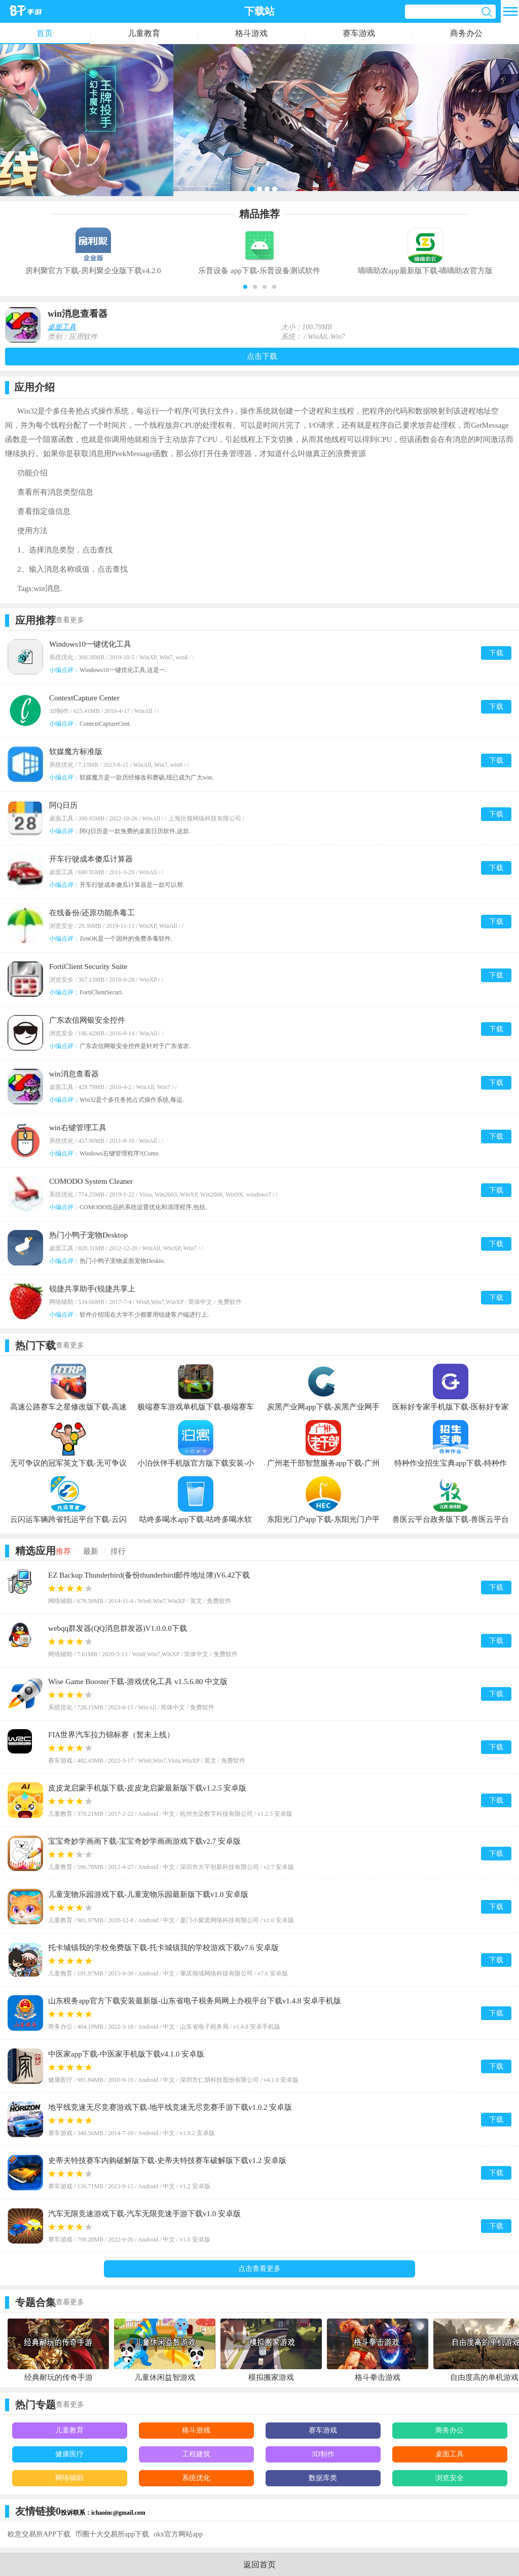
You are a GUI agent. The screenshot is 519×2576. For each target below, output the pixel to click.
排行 (118, 1551)
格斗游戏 (251, 33)
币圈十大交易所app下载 (112, 2534)
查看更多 (70, 620)
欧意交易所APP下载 (39, 2534)
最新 (90, 1551)
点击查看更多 (259, 2268)
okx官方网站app (178, 2534)
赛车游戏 (359, 33)
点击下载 (262, 356)
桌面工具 (62, 327)
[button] (245, 287)
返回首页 (259, 2564)
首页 (44, 33)
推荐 (63, 1551)
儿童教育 (144, 33)
